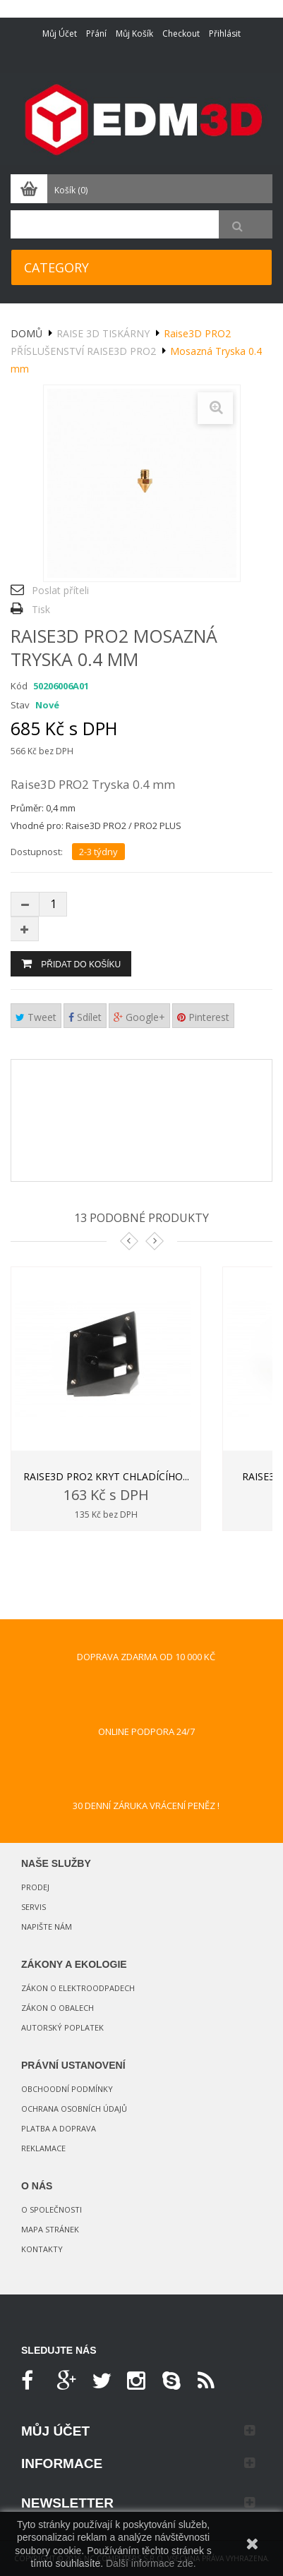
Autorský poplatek (62, 2027)
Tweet (36, 1017)
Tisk (41, 609)
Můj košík (134, 34)
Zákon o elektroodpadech (78, 1988)
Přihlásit (225, 34)
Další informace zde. (151, 2563)
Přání (96, 34)
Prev (129, 1241)
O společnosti (51, 2209)
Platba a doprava (58, 2128)
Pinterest (203, 1017)
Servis (33, 1906)
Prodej (35, 1887)
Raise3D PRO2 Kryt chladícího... (106, 1476)
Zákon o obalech (57, 2007)
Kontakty (42, 2249)
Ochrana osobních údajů (74, 2108)
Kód (19, 685)
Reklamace (43, 2148)
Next (154, 1241)
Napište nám (46, 1926)
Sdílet (85, 1017)
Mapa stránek (50, 2229)
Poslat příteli (60, 590)
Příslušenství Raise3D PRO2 (83, 351)
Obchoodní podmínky (67, 2089)
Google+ (139, 1017)
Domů (26, 333)
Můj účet (59, 34)
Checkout (181, 34)
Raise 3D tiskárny (103, 333)
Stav (20, 705)
